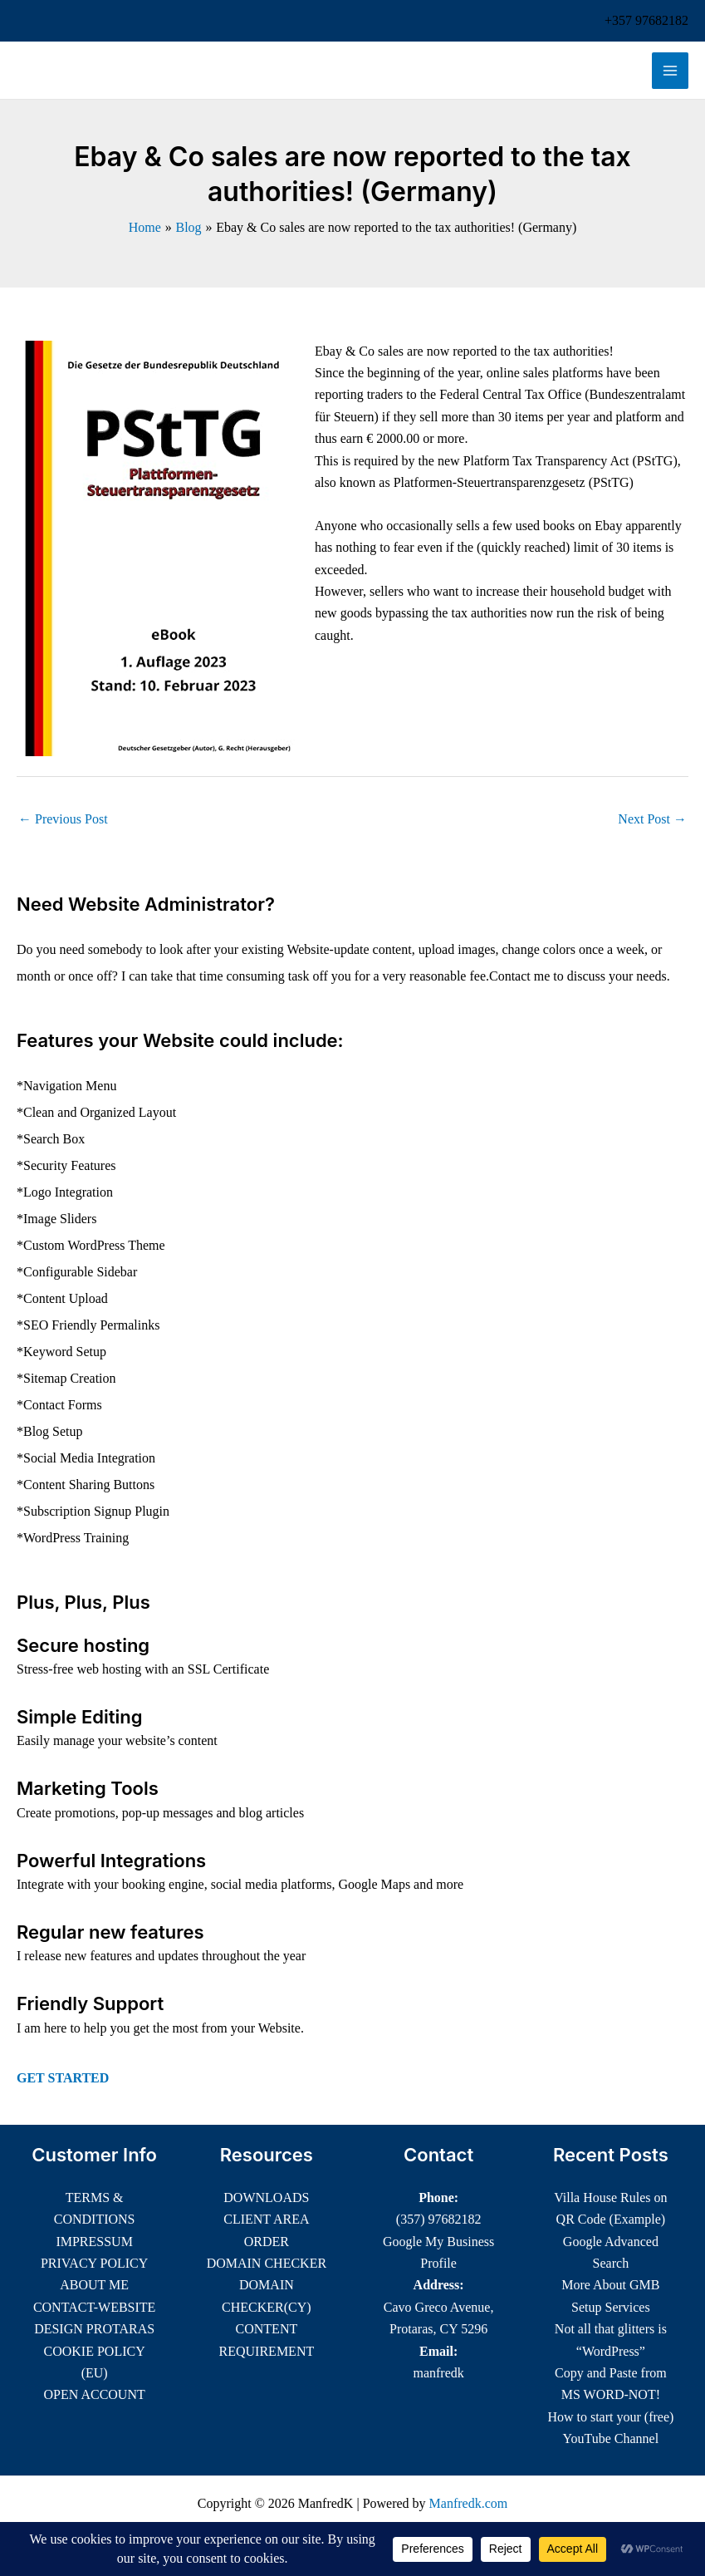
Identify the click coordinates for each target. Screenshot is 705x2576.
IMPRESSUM (94, 2241)
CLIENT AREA (266, 2219)
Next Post (652, 819)
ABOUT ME (94, 2285)
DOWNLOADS (266, 2197)
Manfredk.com (468, 2503)
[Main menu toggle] (670, 70)
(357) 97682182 (439, 2219)
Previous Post (63, 819)
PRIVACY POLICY (94, 2263)
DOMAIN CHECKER (266, 2263)
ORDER (266, 2241)
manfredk (438, 2373)
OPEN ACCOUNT (94, 2394)
